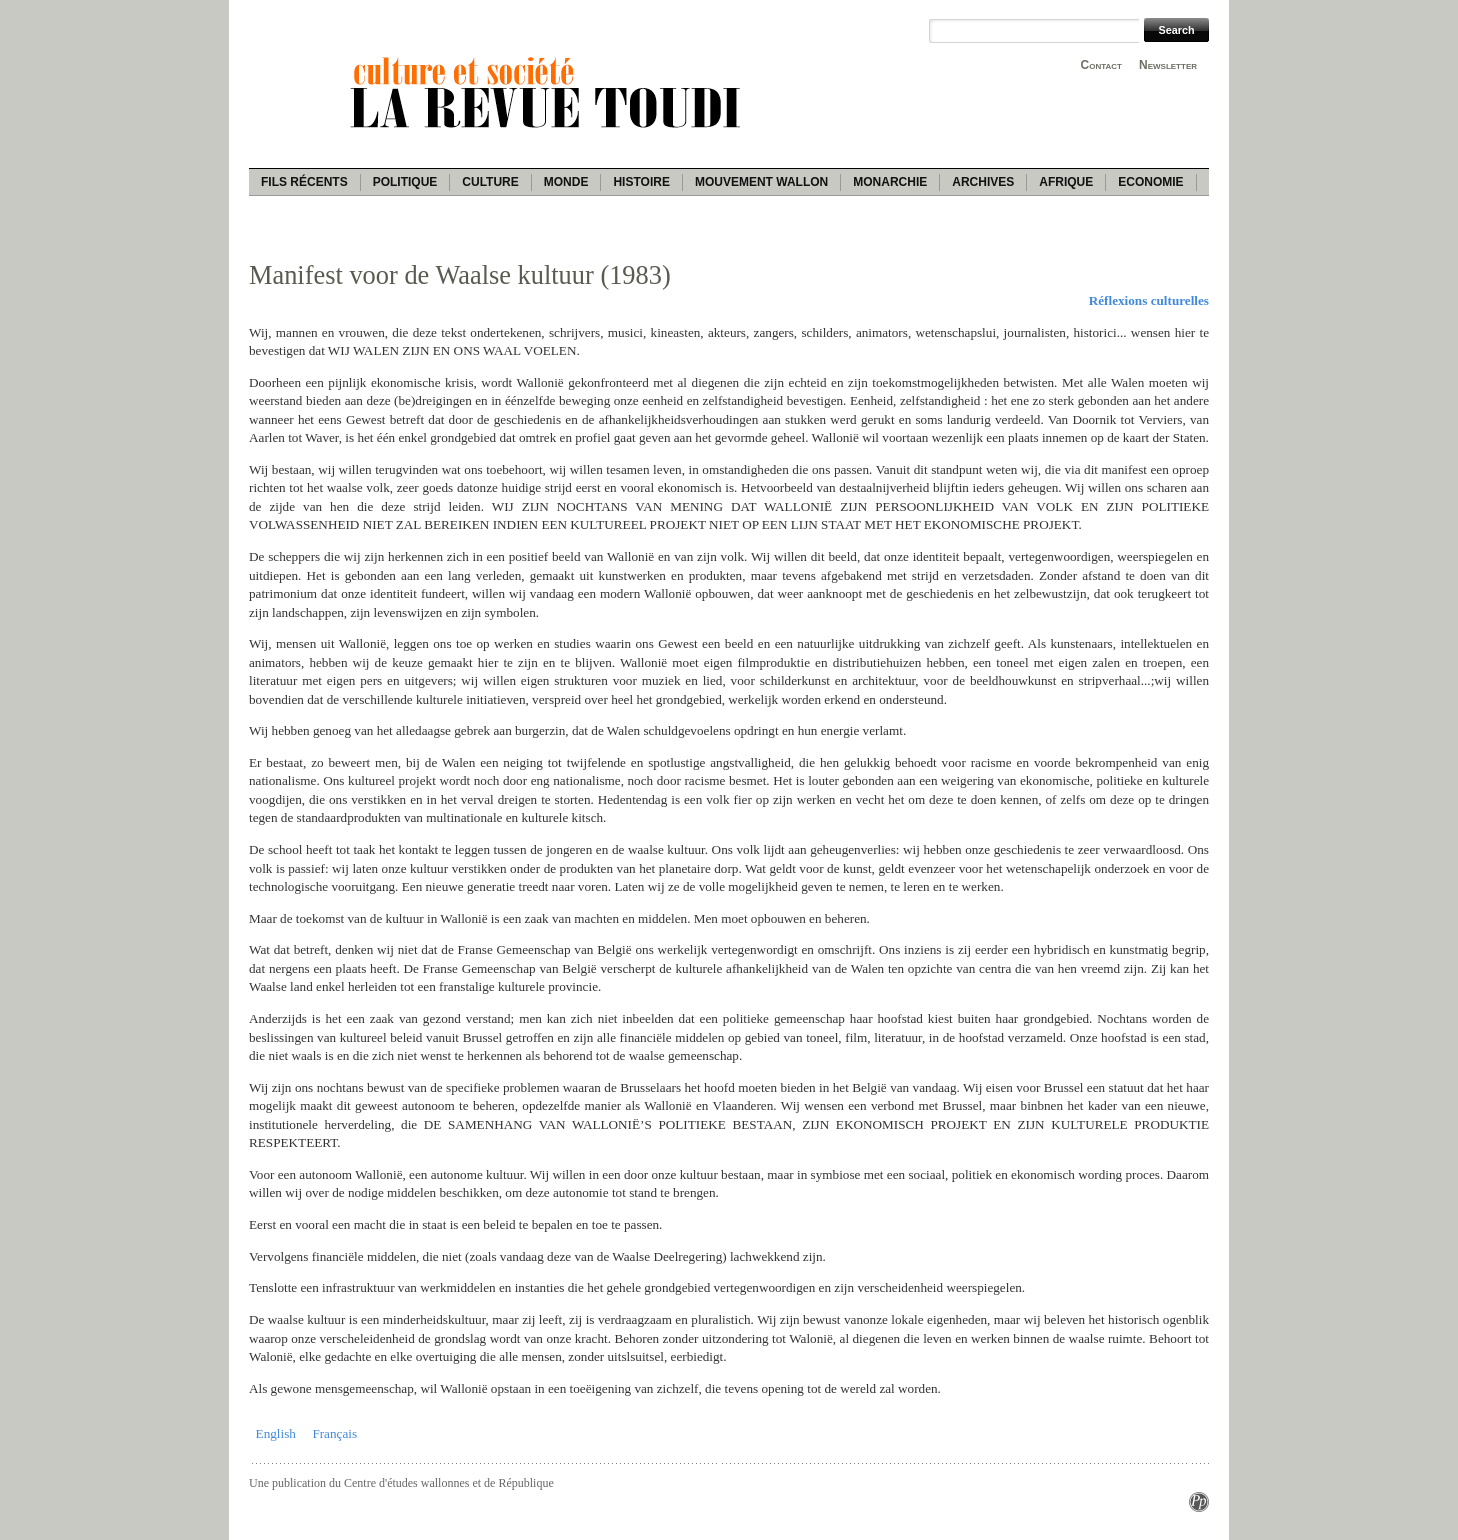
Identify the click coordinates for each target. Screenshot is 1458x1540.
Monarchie (890, 182)
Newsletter (1168, 65)
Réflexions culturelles (1149, 300)
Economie (1150, 182)
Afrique (1066, 182)
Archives (983, 182)
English (276, 1433)
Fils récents (304, 182)
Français (334, 1433)
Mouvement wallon (761, 182)
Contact (1101, 65)
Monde (566, 182)
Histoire (641, 182)
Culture (490, 182)
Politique (405, 182)
